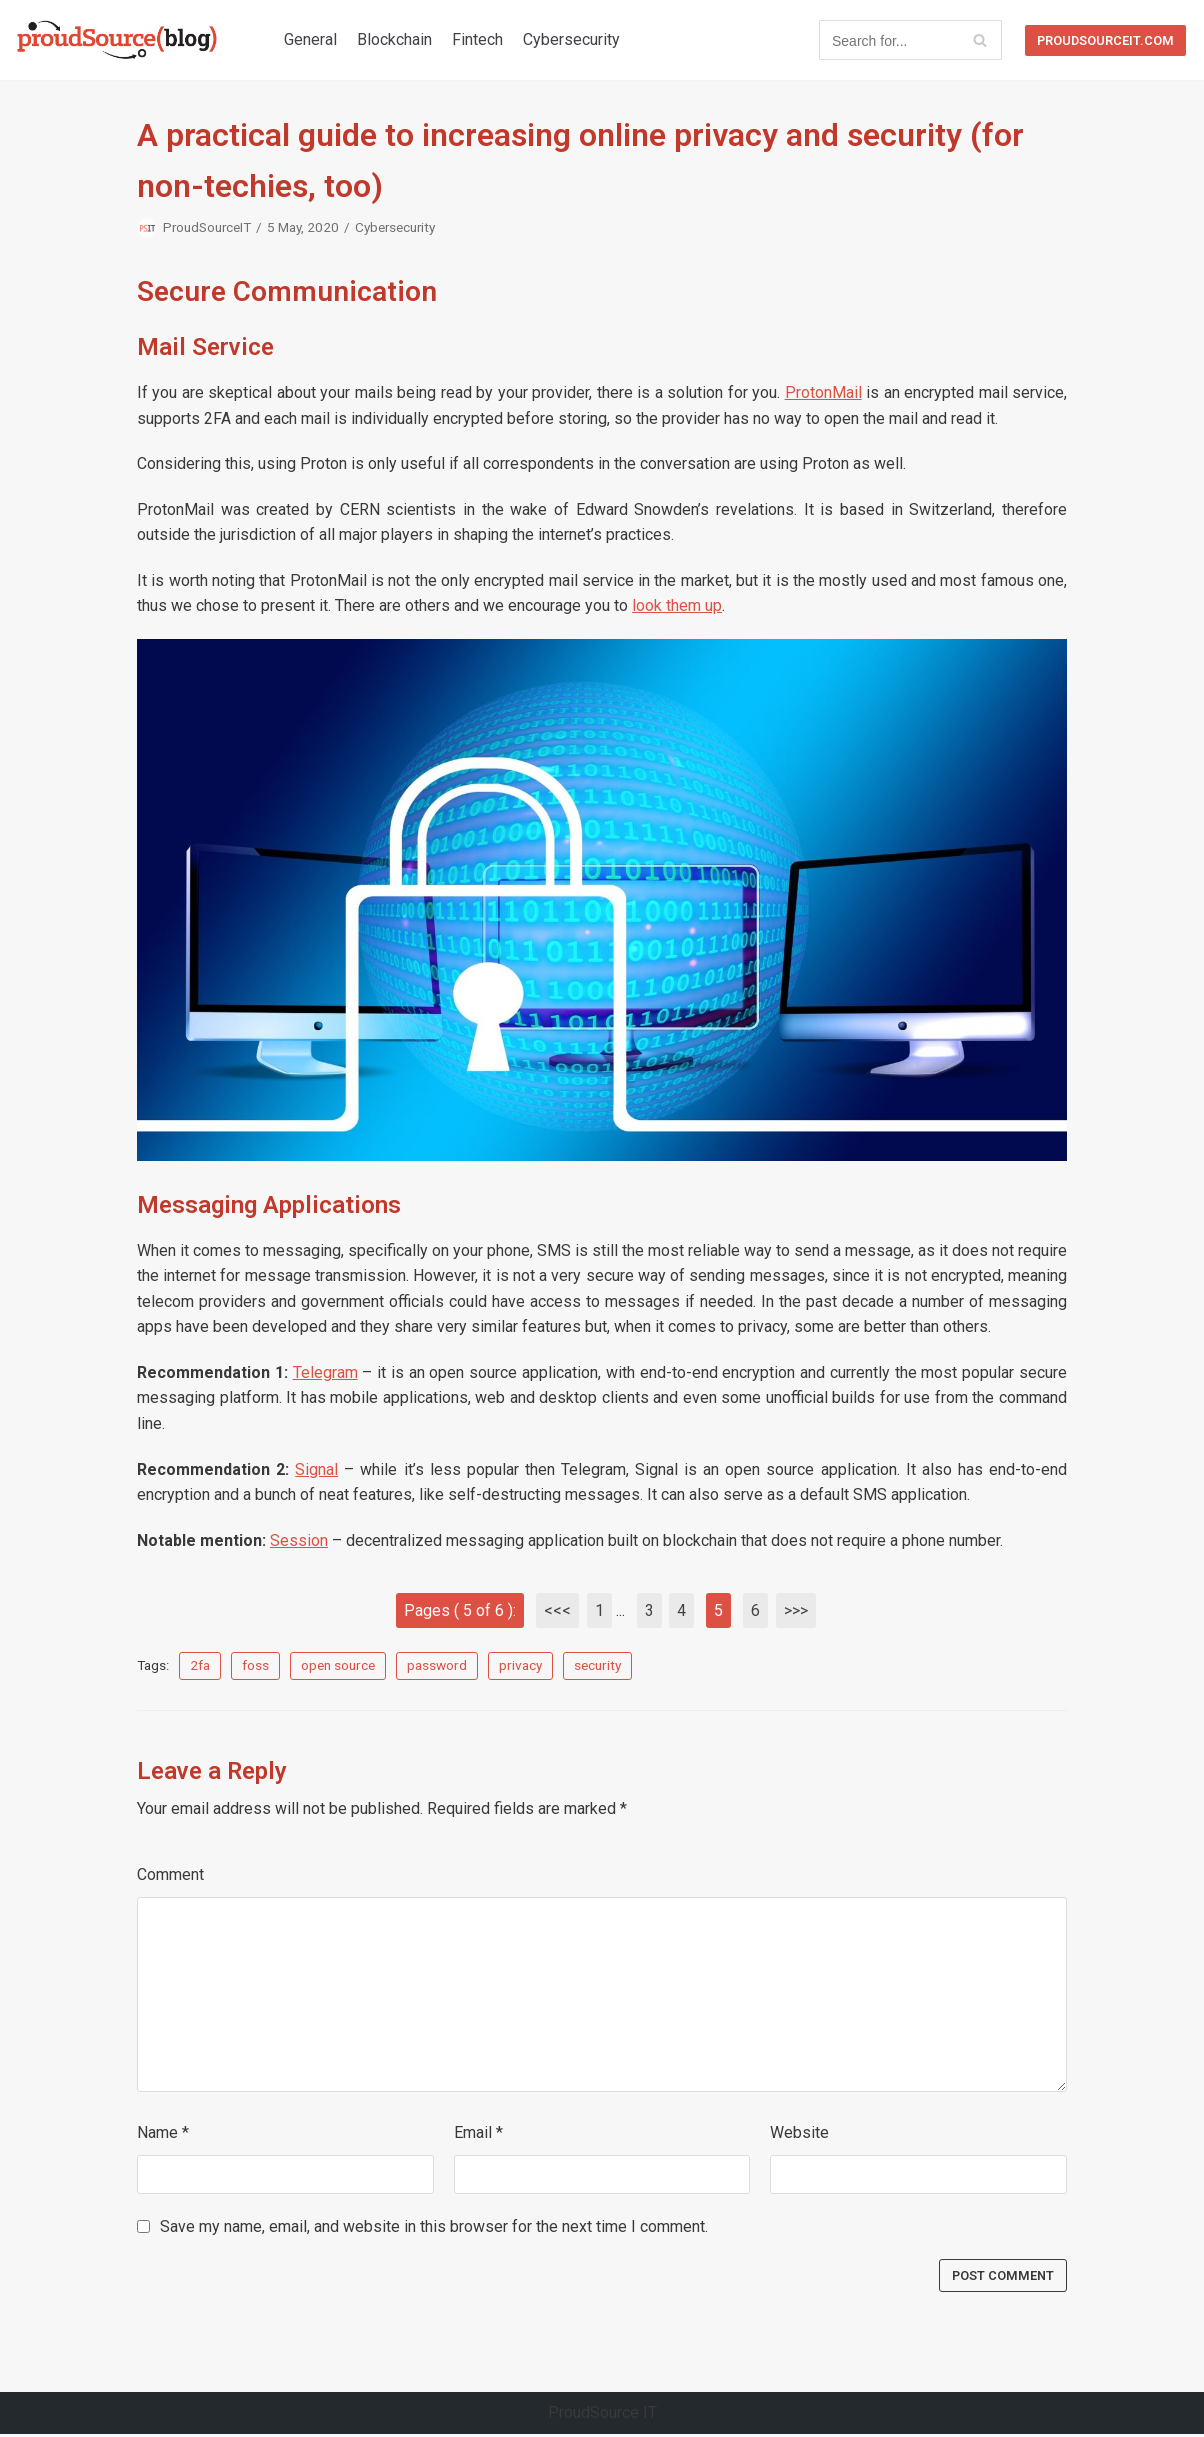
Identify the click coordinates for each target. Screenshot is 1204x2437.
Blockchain (394, 39)
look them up (677, 606)
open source (338, 1667)
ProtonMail (823, 393)
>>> (797, 1612)
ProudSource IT (602, 2415)
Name (163, 2134)
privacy (520, 1667)
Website (799, 2134)
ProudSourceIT (208, 227)
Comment (170, 1876)
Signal (316, 1470)
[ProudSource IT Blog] (117, 40)
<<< (557, 1612)
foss (255, 1667)
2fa (200, 1667)
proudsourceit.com (1105, 40)
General (310, 39)
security (597, 1667)
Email (478, 2134)
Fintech (477, 39)
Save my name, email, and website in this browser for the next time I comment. (434, 2228)
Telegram (325, 1374)
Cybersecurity (571, 39)
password (437, 1667)
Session (299, 1542)
